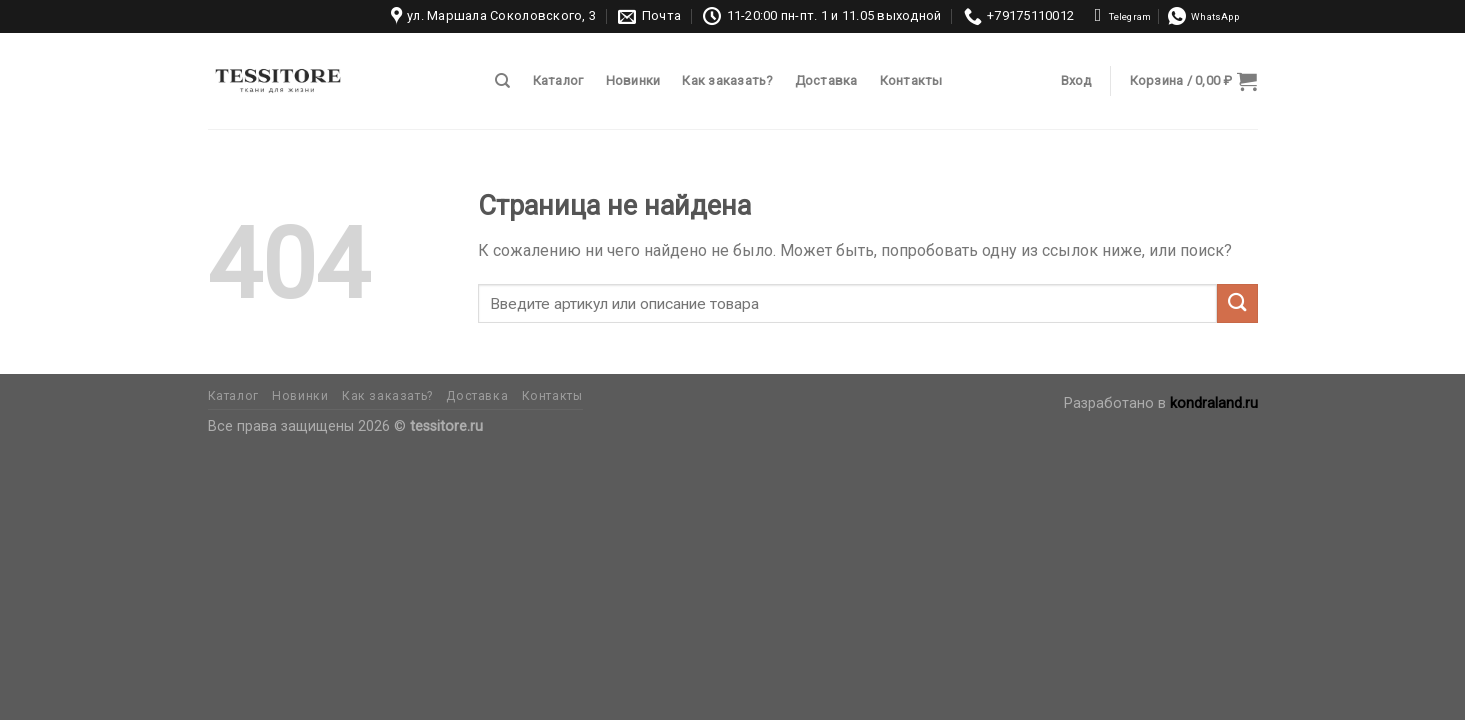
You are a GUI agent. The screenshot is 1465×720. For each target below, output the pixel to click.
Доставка (826, 80)
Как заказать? (727, 80)
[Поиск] (502, 81)
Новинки (633, 80)
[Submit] (1237, 303)
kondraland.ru (1214, 403)
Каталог (558, 80)
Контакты (911, 80)
